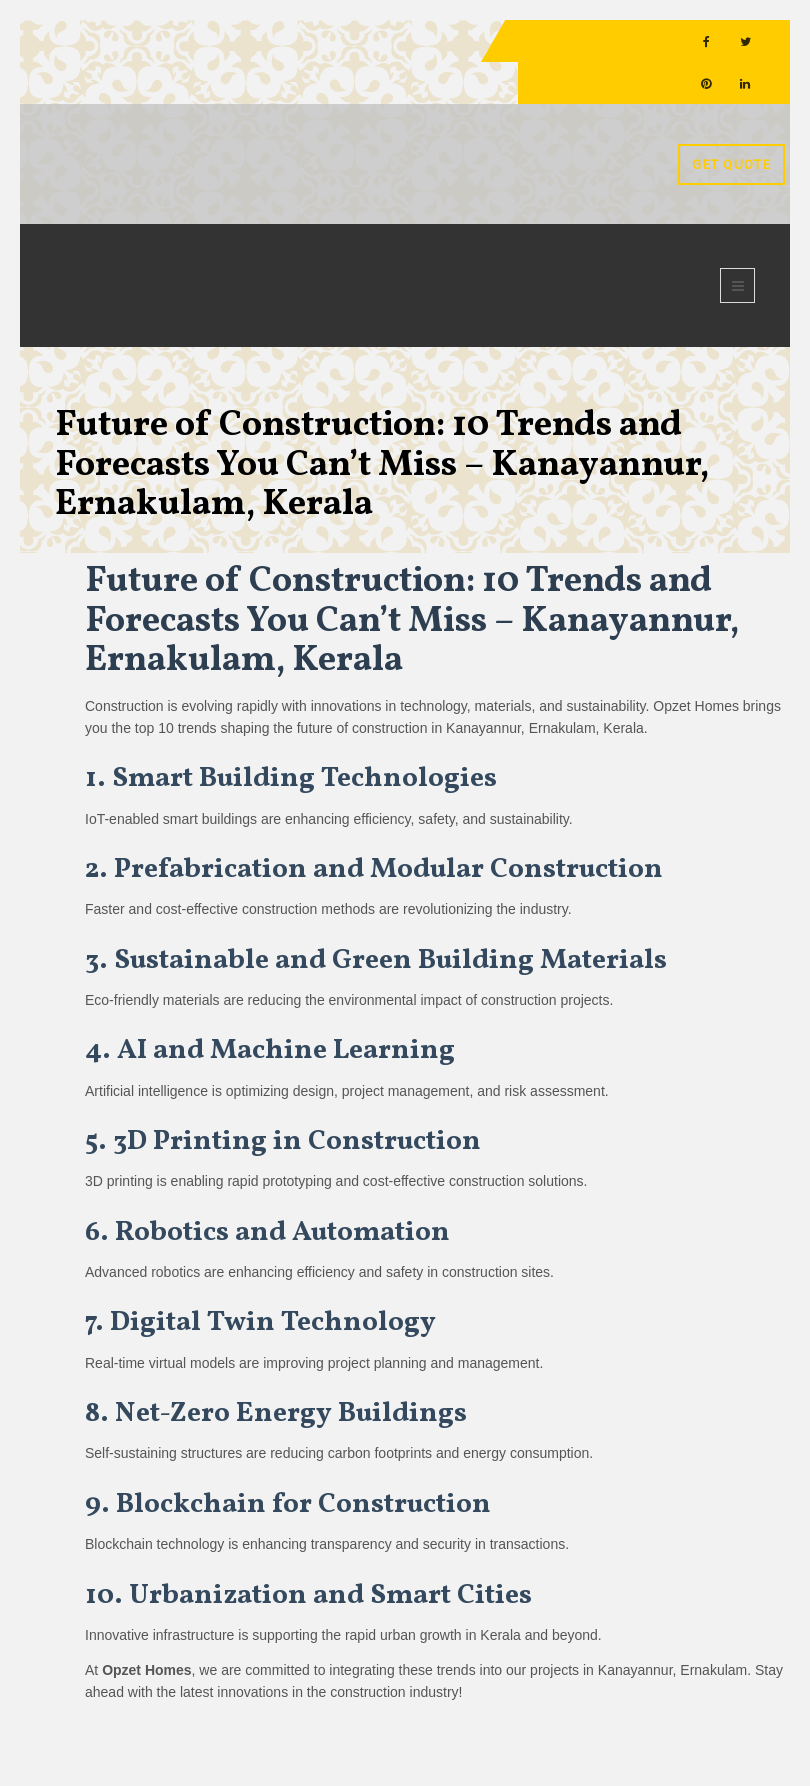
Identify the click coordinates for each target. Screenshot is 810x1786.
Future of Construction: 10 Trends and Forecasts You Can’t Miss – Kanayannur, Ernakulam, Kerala (382, 465)
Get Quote (731, 164)
